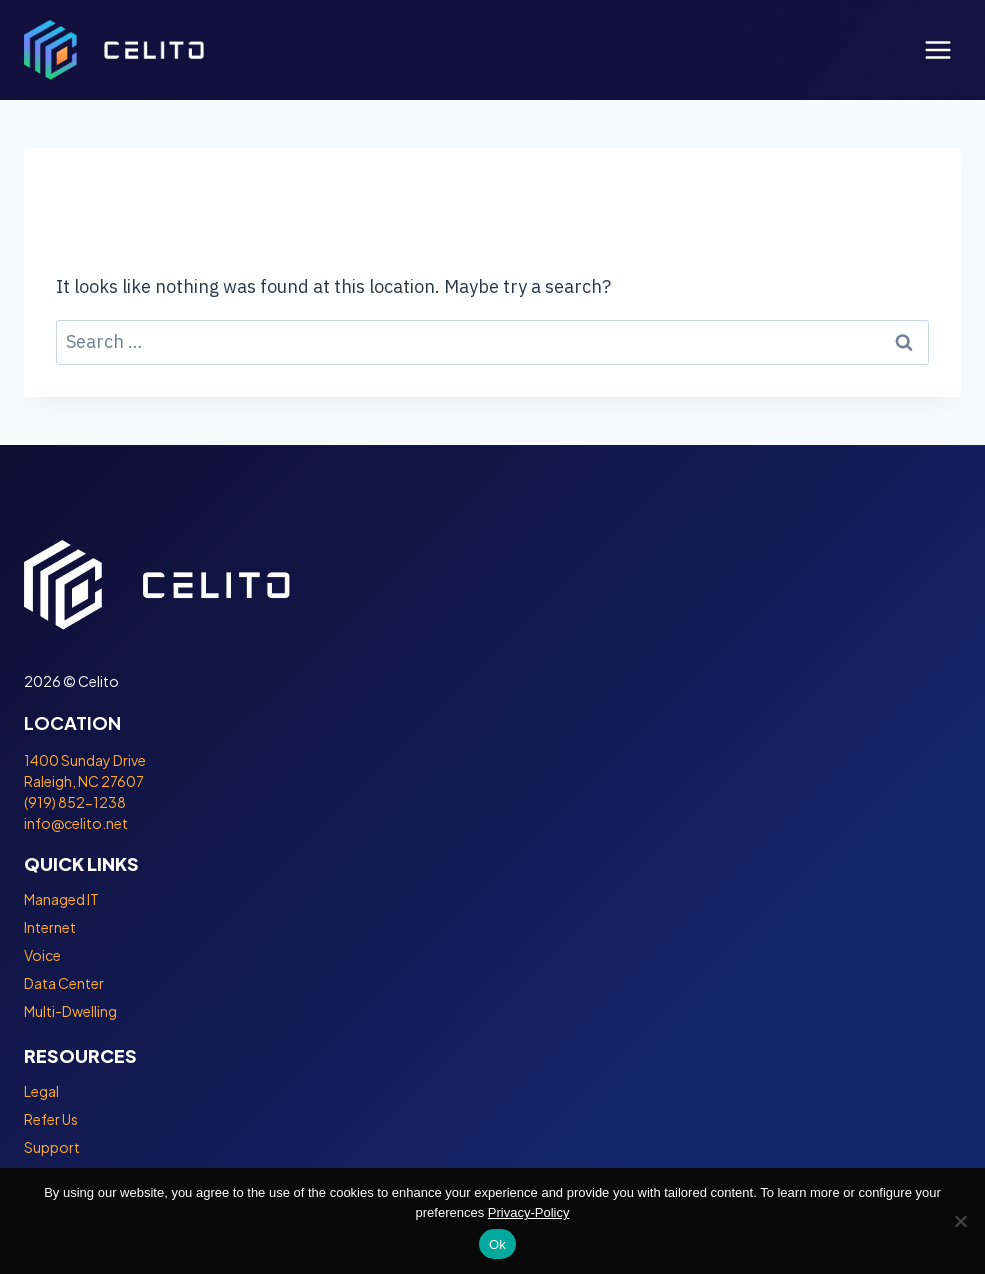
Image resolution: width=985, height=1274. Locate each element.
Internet (50, 927)
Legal (41, 1091)
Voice (42, 955)
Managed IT (61, 899)
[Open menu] (937, 49)
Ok (497, 1244)
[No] (960, 1221)
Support (52, 1147)
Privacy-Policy (529, 1212)
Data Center (64, 983)
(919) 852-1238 (75, 802)
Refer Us (51, 1119)
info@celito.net (76, 823)
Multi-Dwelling (70, 1011)
